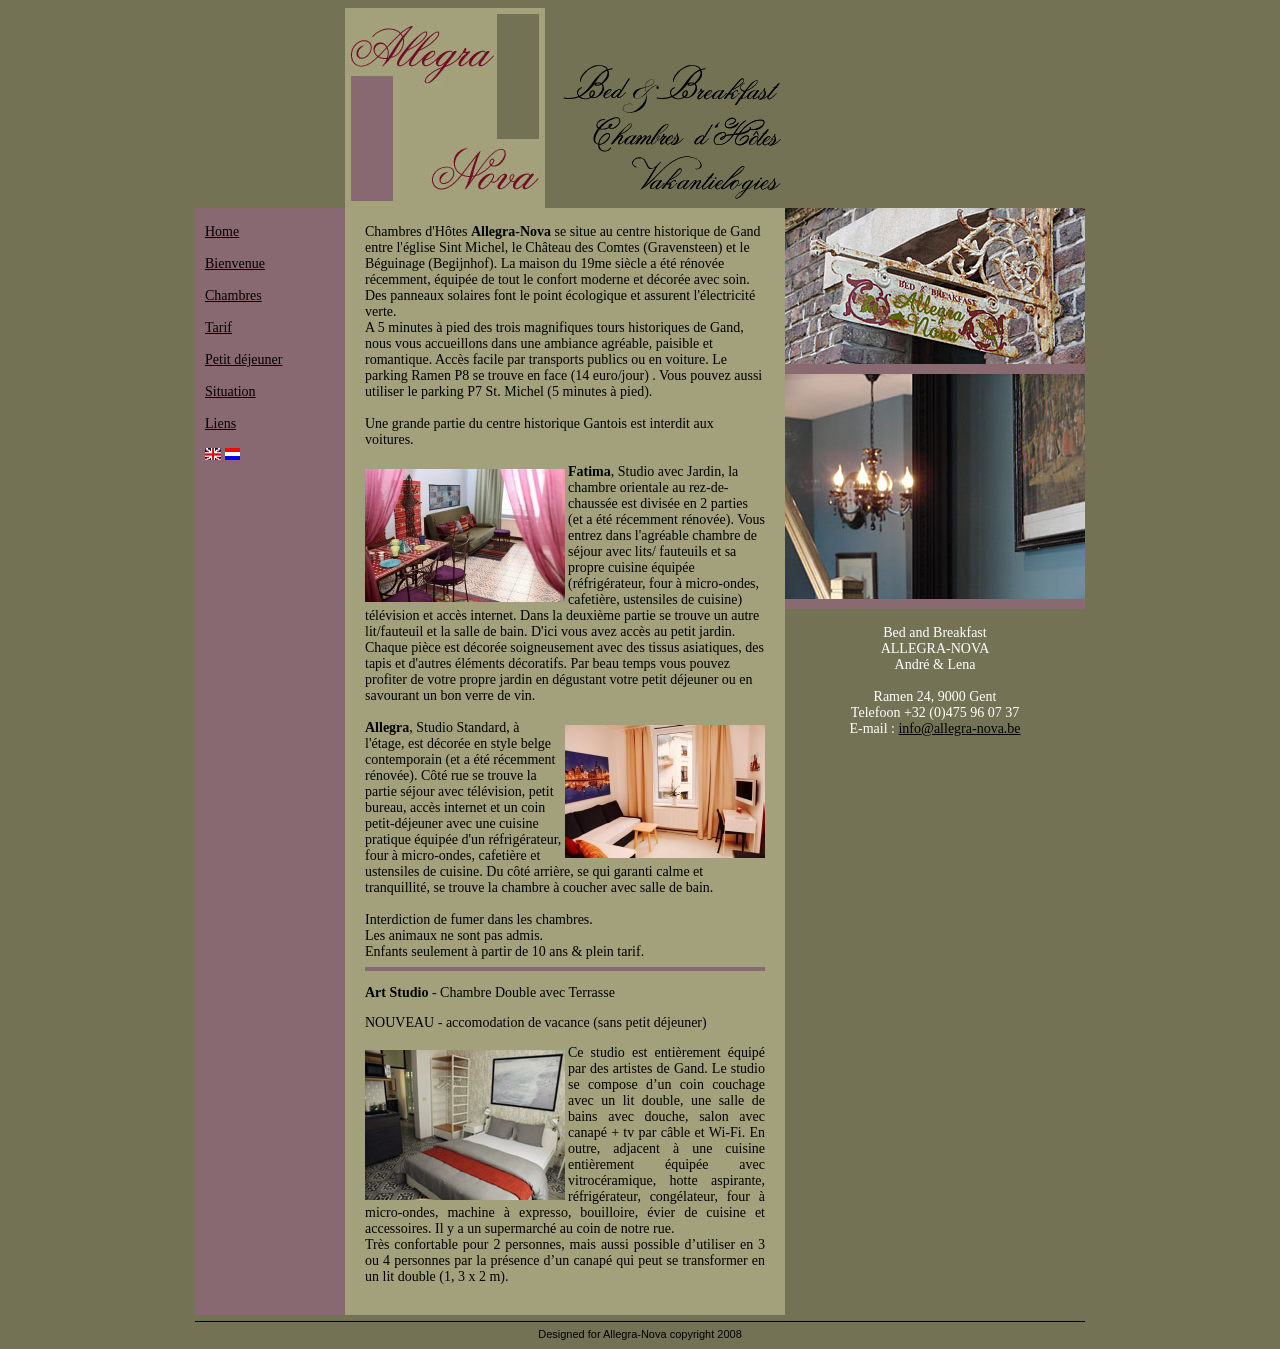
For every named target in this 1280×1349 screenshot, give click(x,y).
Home (222, 231)
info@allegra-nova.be (959, 728)
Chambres (233, 295)
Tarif (218, 327)
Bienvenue (235, 263)
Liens (220, 423)
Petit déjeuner (243, 359)
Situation (230, 391)
